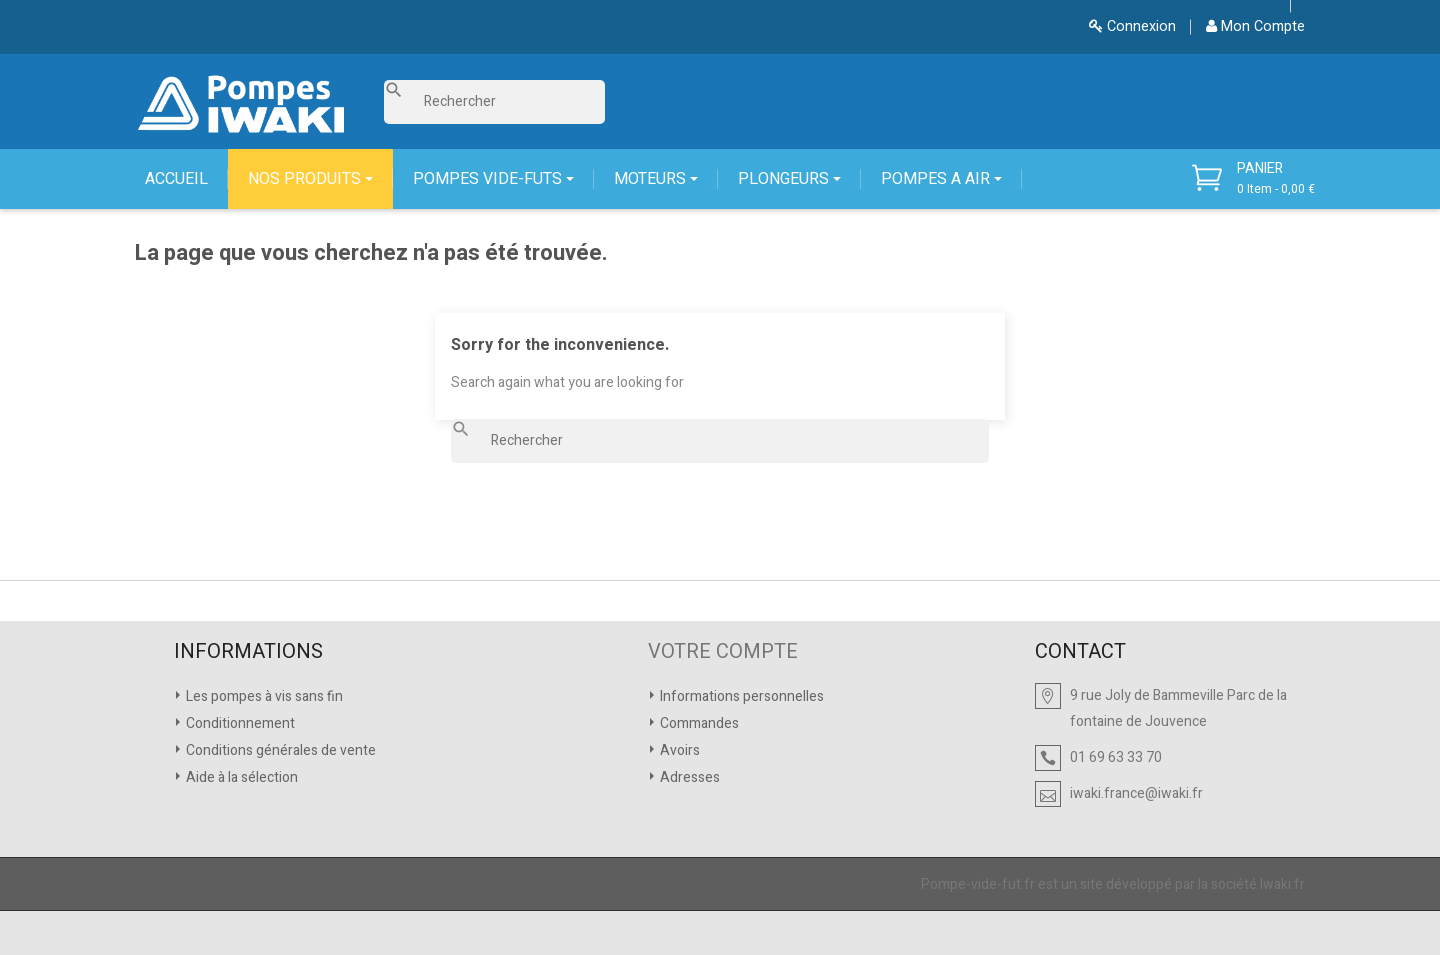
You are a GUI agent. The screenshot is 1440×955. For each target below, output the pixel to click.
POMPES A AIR (937, 179)
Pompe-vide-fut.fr (978, 884)
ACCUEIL (176, 179)
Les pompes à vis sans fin (263, 696)
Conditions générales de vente (279, 750)
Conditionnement (239, 723)
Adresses (688, 777)
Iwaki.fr (1282, 884)
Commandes (698, 723)
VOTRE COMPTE (723, 652)
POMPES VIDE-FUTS (489, 179)
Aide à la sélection (240, 777)
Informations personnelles (740, 696)
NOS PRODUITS (306, 179)
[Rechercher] (494, 102)
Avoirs (678, 750)
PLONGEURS (785, 179)
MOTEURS (652, 179)
